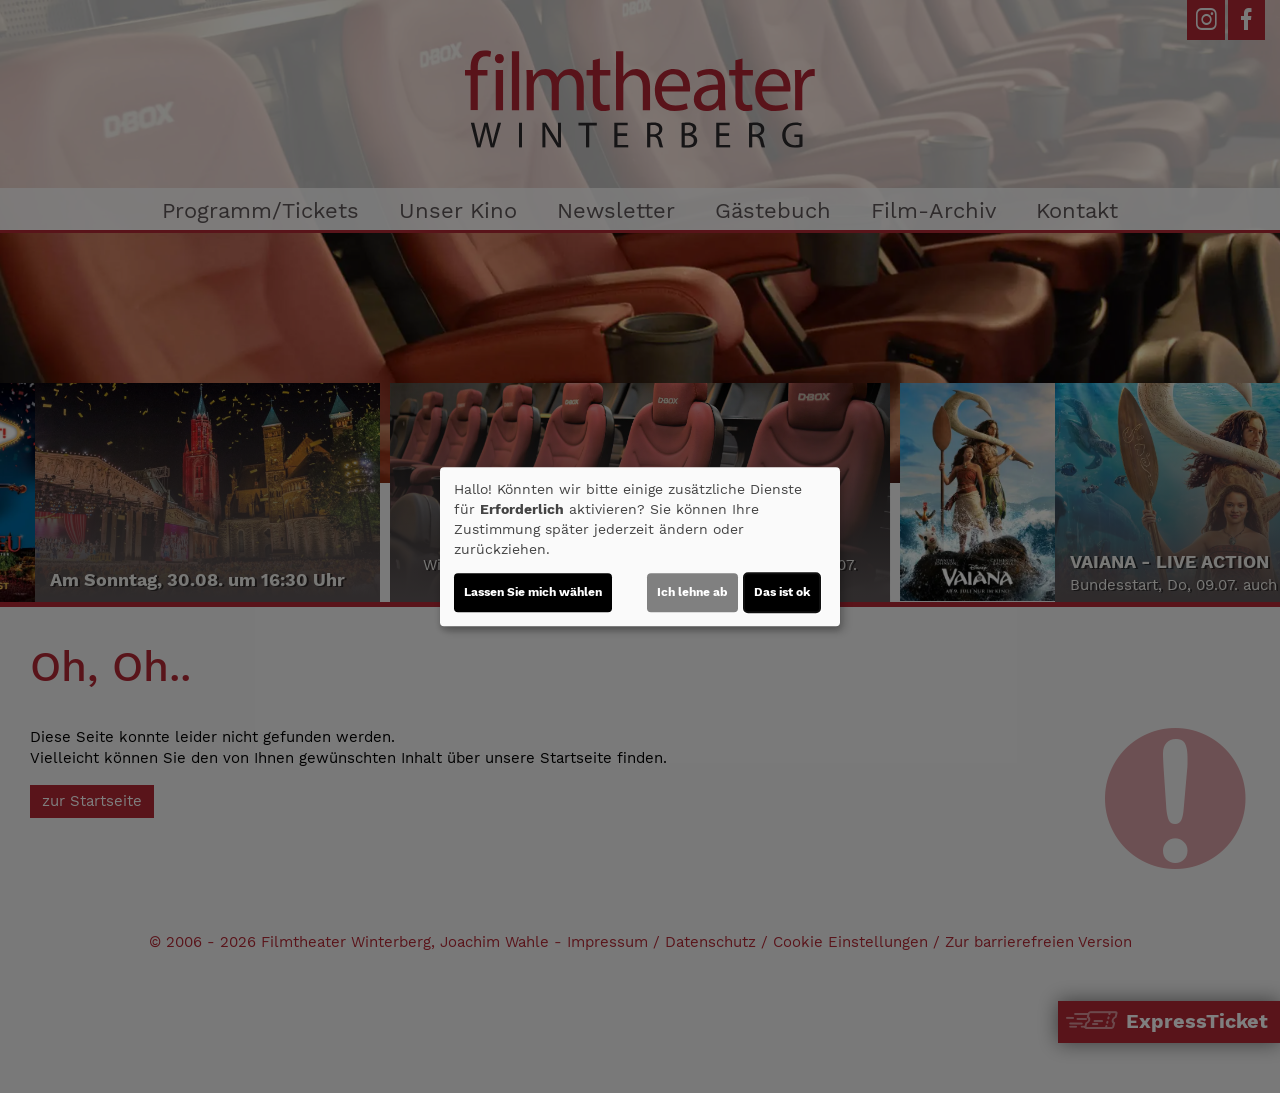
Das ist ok (782, 592)
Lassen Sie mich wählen (533, 592)
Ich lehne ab (692, 592)
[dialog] (640, 547)
